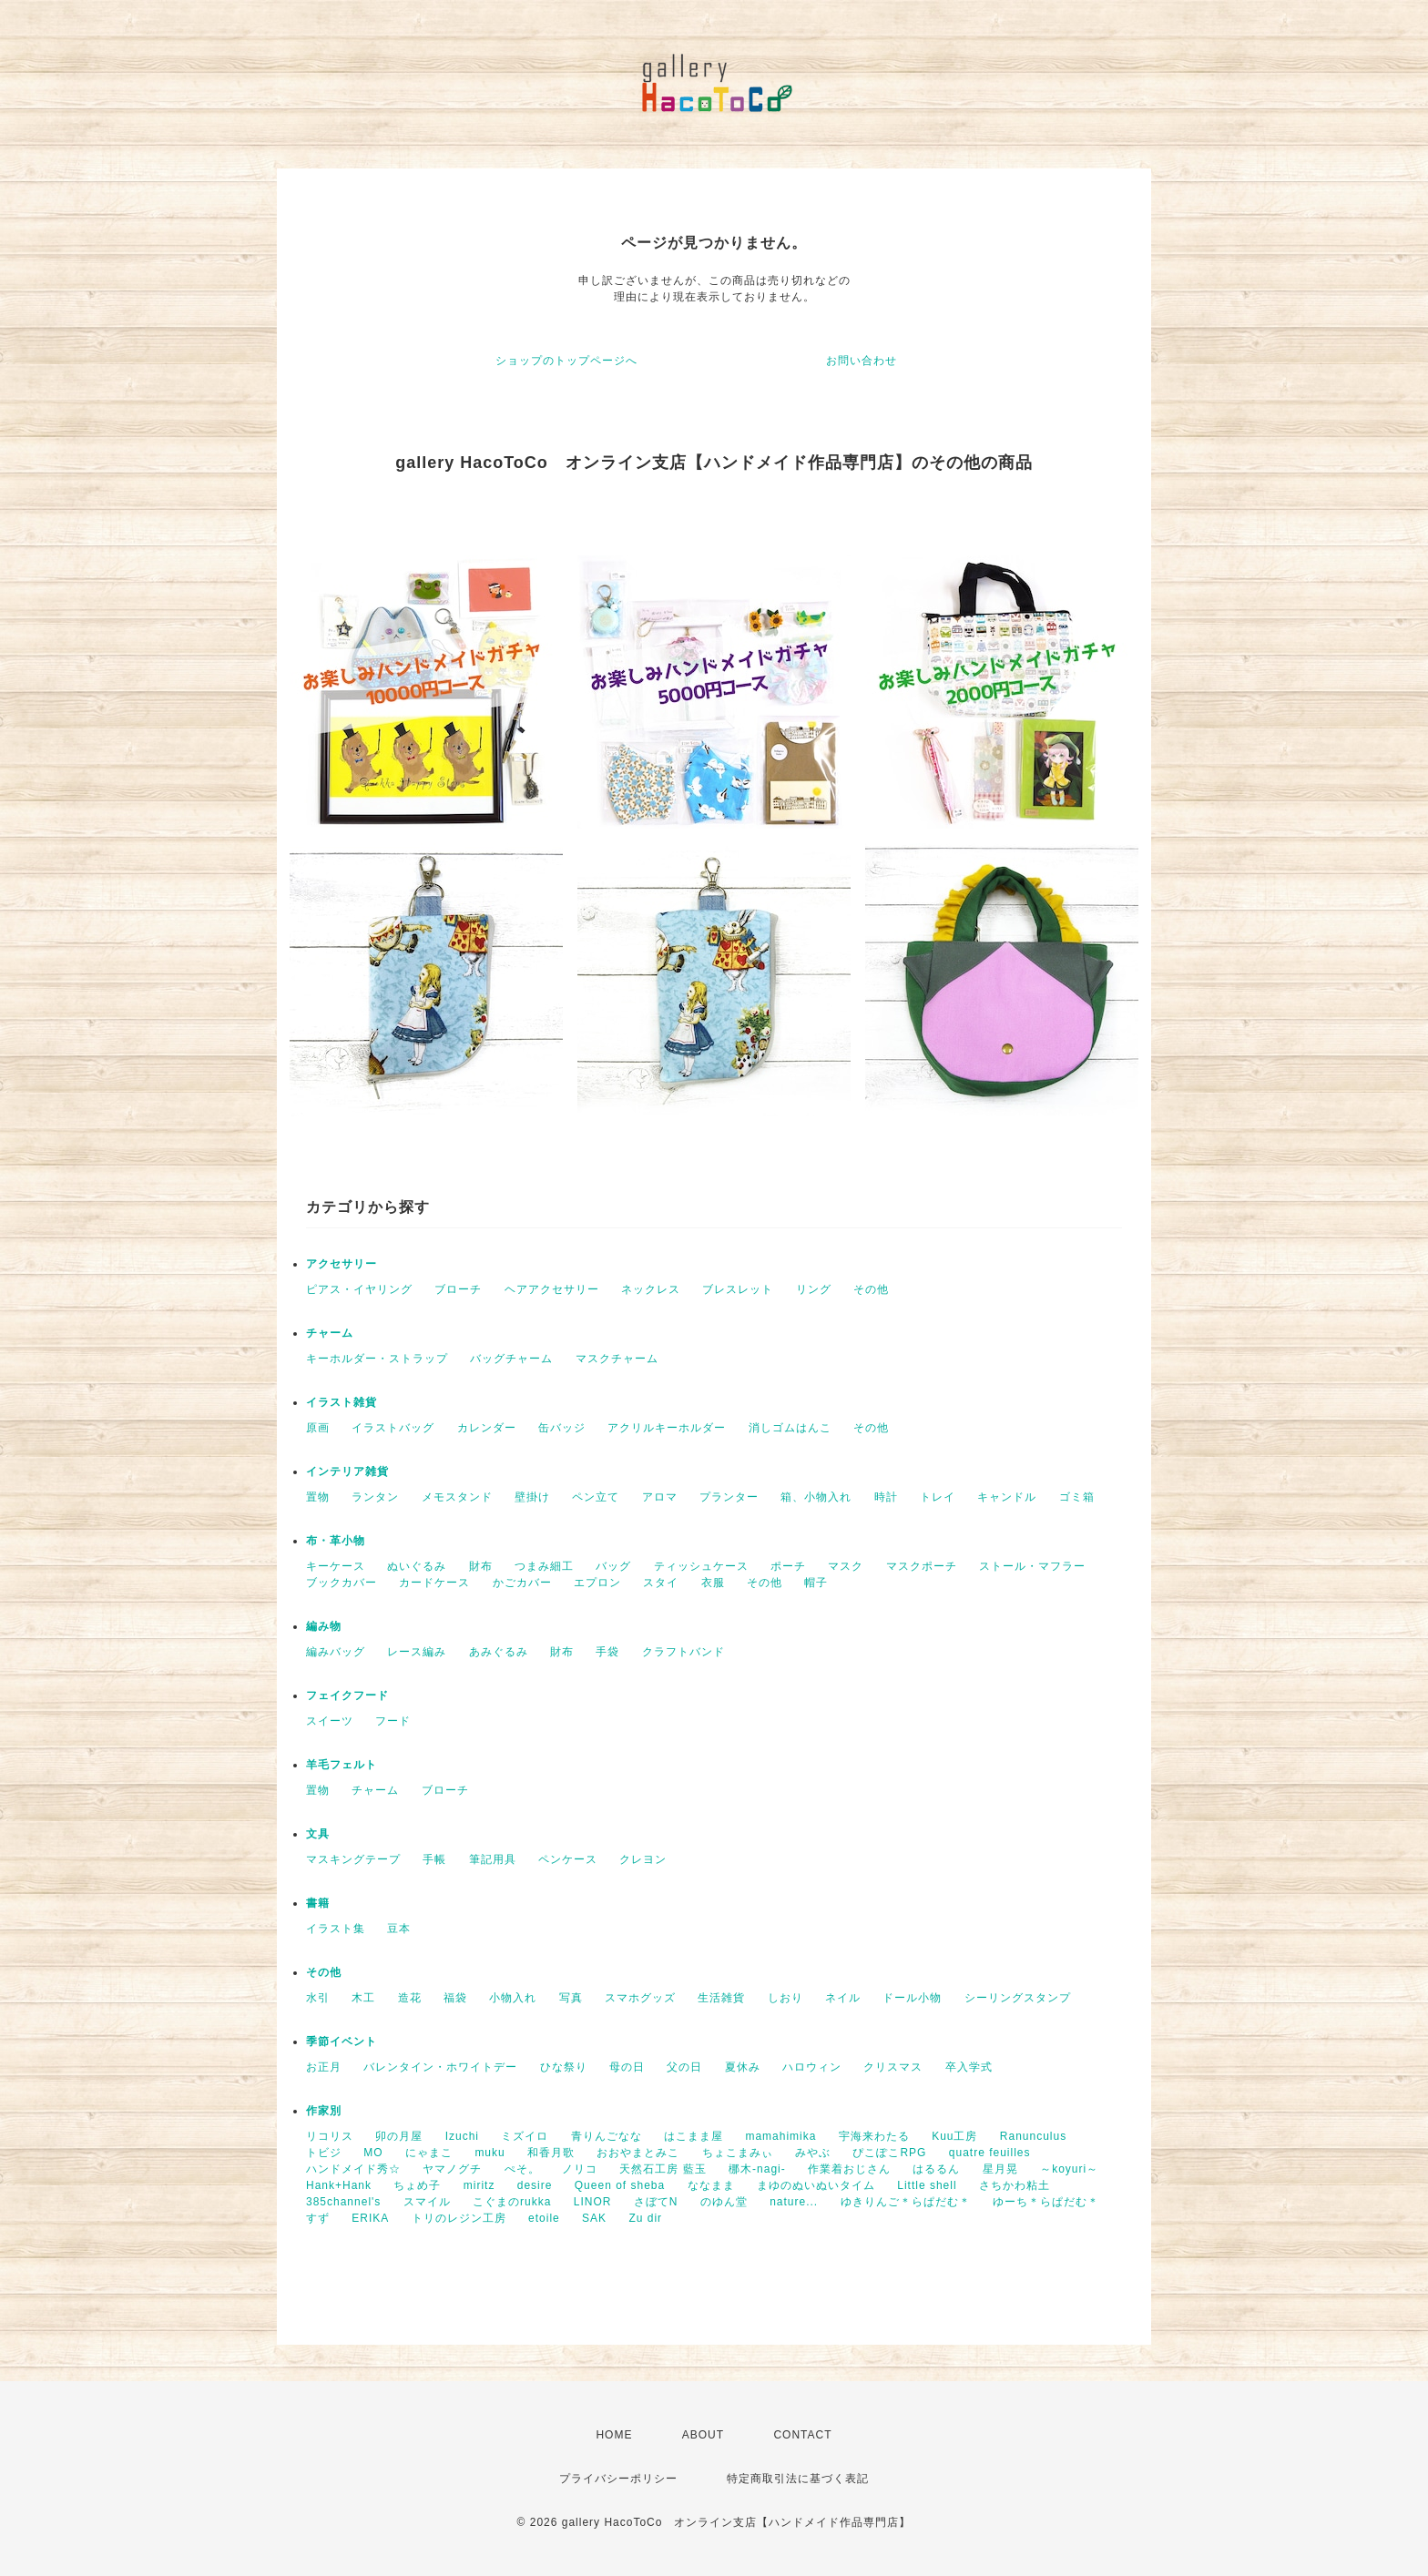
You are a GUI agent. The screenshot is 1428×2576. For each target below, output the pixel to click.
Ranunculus (1033, 2136)
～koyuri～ (1069, 2169)
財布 (481, 1566)
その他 (871, 1289)
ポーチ (788, 1566)
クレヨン (643, 1859)
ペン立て (595, 1497)
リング (813, 1289)
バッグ (613, 1566)
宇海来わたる (874, 2136)
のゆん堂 (724, 2201)
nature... (794, 2201)
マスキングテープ (353, 1859)
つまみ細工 (544, 1566)
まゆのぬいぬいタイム (816, 2185)
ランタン (375, 1497)
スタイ (660, 1582)
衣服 (713, 1582)
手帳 (434, 1859)
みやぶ (813, 2152)
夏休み (742, 2067)
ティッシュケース (701, 1566)
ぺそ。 (522, 2169)
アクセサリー (341, 1263)
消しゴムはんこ (790, 1427)
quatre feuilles (990, 2152)
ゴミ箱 (1077, 1497)
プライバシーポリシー (618, 2478)
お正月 (324, 2067)
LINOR (593, 2201)
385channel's (343, 2201)
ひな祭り (563, 2067)
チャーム (329, 1333)
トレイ (937, 1497)
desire (535, 2185)
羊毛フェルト (341, 1764)
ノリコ (579, 2169)
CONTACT (802, 2434)
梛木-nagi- (757, 2169)
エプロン (597, 1582)
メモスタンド (457, 1497)
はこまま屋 (693, 2136)
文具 (318, 1834)
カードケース (434, 1582)
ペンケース (567, 1859)
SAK (594, 2218)
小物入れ (512, 1997)
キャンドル (1006, 1497)
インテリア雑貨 (347, 1471)
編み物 (324, 1626)
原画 (318, 1427)
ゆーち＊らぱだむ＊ (1046, 2201)
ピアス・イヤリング (359, 1289)
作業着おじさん (849, 2169)
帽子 (816, 1582)
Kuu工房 (954, 2136)
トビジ (324, 2152)
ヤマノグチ (452, 2169)
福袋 (455, 1997)
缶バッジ (562, 1427)
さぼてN (656, 2201)
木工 (363, 1997)
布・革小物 (335, 1540)
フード (393, 1721)
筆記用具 (492, 1859)
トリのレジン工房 (459, 2218)
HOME (614, 2434)
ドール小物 (912, 1997)
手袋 (607, 1651)
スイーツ (329, 1721)
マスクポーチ (921, 1566)
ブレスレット (737, 1289)
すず (318, 2218)
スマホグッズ (640, 1997)
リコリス (329, 2136)
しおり (785, 1997)
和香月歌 (551, 2152)
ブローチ (458, 1289)
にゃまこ (429, 2152)
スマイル (427, 2201)
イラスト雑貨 (341, 1402)
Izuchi (462, 2136)
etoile (544, 2218)
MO (372, 2152)
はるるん (936, 2169)
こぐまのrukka (512, 2201)
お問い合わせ (861, 360)
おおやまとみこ (638, 2152)
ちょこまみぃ (737, 2152)
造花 (410, 1997)
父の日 (684, 2067)
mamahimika (780, 2136)
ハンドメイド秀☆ (353, 2169)
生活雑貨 (721, 1997)
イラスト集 (335, 1928)
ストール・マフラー (1032, 1566)
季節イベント (341, 2041)
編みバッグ (335, 1651)
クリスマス (893, 2067)
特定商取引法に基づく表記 (798, 2478)
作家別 (324, 2110)
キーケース (335, 1566)
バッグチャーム (511, 1358)
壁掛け (532, 1497)
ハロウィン (812, 2067)
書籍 (318, 1903)
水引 (318, 1997)
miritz (479, 2185)
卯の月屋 (399, 2136)
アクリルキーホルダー (666, 1427)
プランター (729, 1497)
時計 (886, 1497)
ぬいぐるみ (416, 1566)
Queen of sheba (620, 2185)
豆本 (399, 1928)
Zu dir (645, 2218)
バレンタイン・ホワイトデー (440, 2067)
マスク (845, 1566)
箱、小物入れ (816, 1497)
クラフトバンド (683, 1651)
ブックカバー (341, 1582)
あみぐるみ (498, 1651)
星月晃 (1000, 2169)
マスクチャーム (617, 1358)
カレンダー (486, 1427)
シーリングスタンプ (1017, 1997)
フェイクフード (347, 1695)
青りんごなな (606, 2136)
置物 (318, 1497)
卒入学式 (969, 2067)
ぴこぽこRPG (889, 2152)
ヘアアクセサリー (552, 1289)
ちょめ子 (417, 2185)
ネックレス (650, 1289)
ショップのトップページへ (566, 360)
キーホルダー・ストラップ (377, 1358)
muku (489, 2152)
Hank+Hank (339, 2185)
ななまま (711, 2185)
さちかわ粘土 (1014, 2185)
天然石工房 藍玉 (662, 2169)
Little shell (926, 2185)
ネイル (843, 1997)
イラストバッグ (393, 1427)
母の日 (627, 2067)
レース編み (416, 1651)
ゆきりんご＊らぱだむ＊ (906, 2201)
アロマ (660, 1497)
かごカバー (522, 1582)
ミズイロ (524, 2136)
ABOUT (703, 2434)
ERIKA (370, 2218)
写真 (571, 1997)
